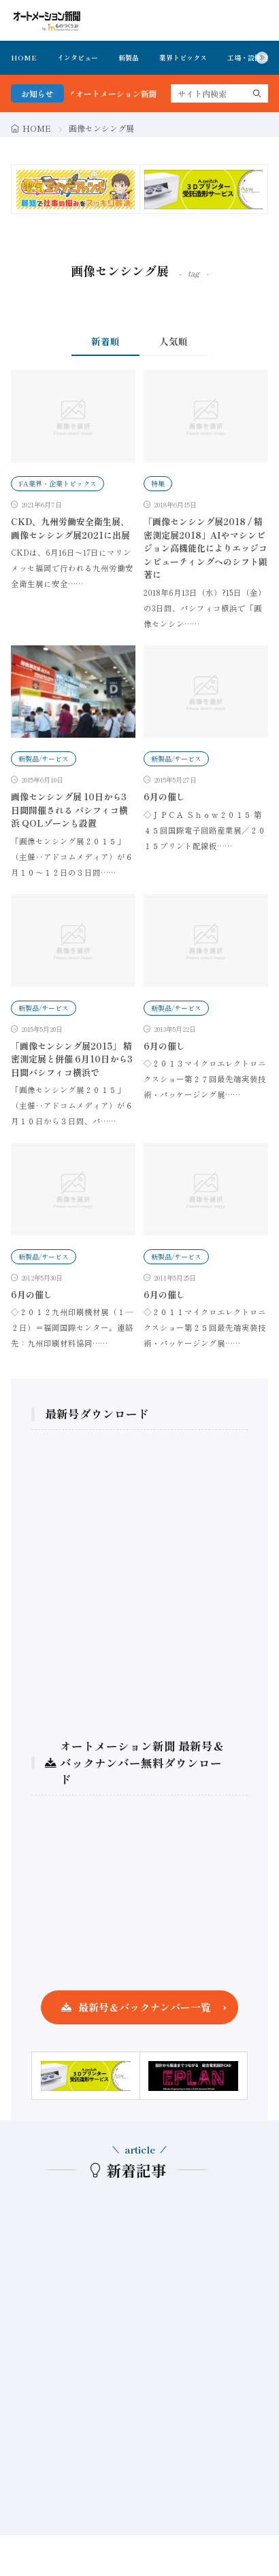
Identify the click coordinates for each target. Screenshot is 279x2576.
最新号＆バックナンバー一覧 (144, 2007)
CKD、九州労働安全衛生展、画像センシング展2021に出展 (70, 528)
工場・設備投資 (251, 57)
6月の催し (164, 796)
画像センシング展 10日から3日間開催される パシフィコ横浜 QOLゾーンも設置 (69, 809)
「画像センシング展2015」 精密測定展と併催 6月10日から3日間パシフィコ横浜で (72, 1059)
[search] (257, 93)
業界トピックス (183, 57)
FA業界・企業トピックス (57, 483)
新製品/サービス (43, 758)
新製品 (128, 57)
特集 (158, 483)
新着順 (105, 341)
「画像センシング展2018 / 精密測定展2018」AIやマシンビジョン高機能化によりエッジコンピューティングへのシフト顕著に (205, 548)
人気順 (173, 341)
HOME (24, 57)
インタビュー (77, 57)
